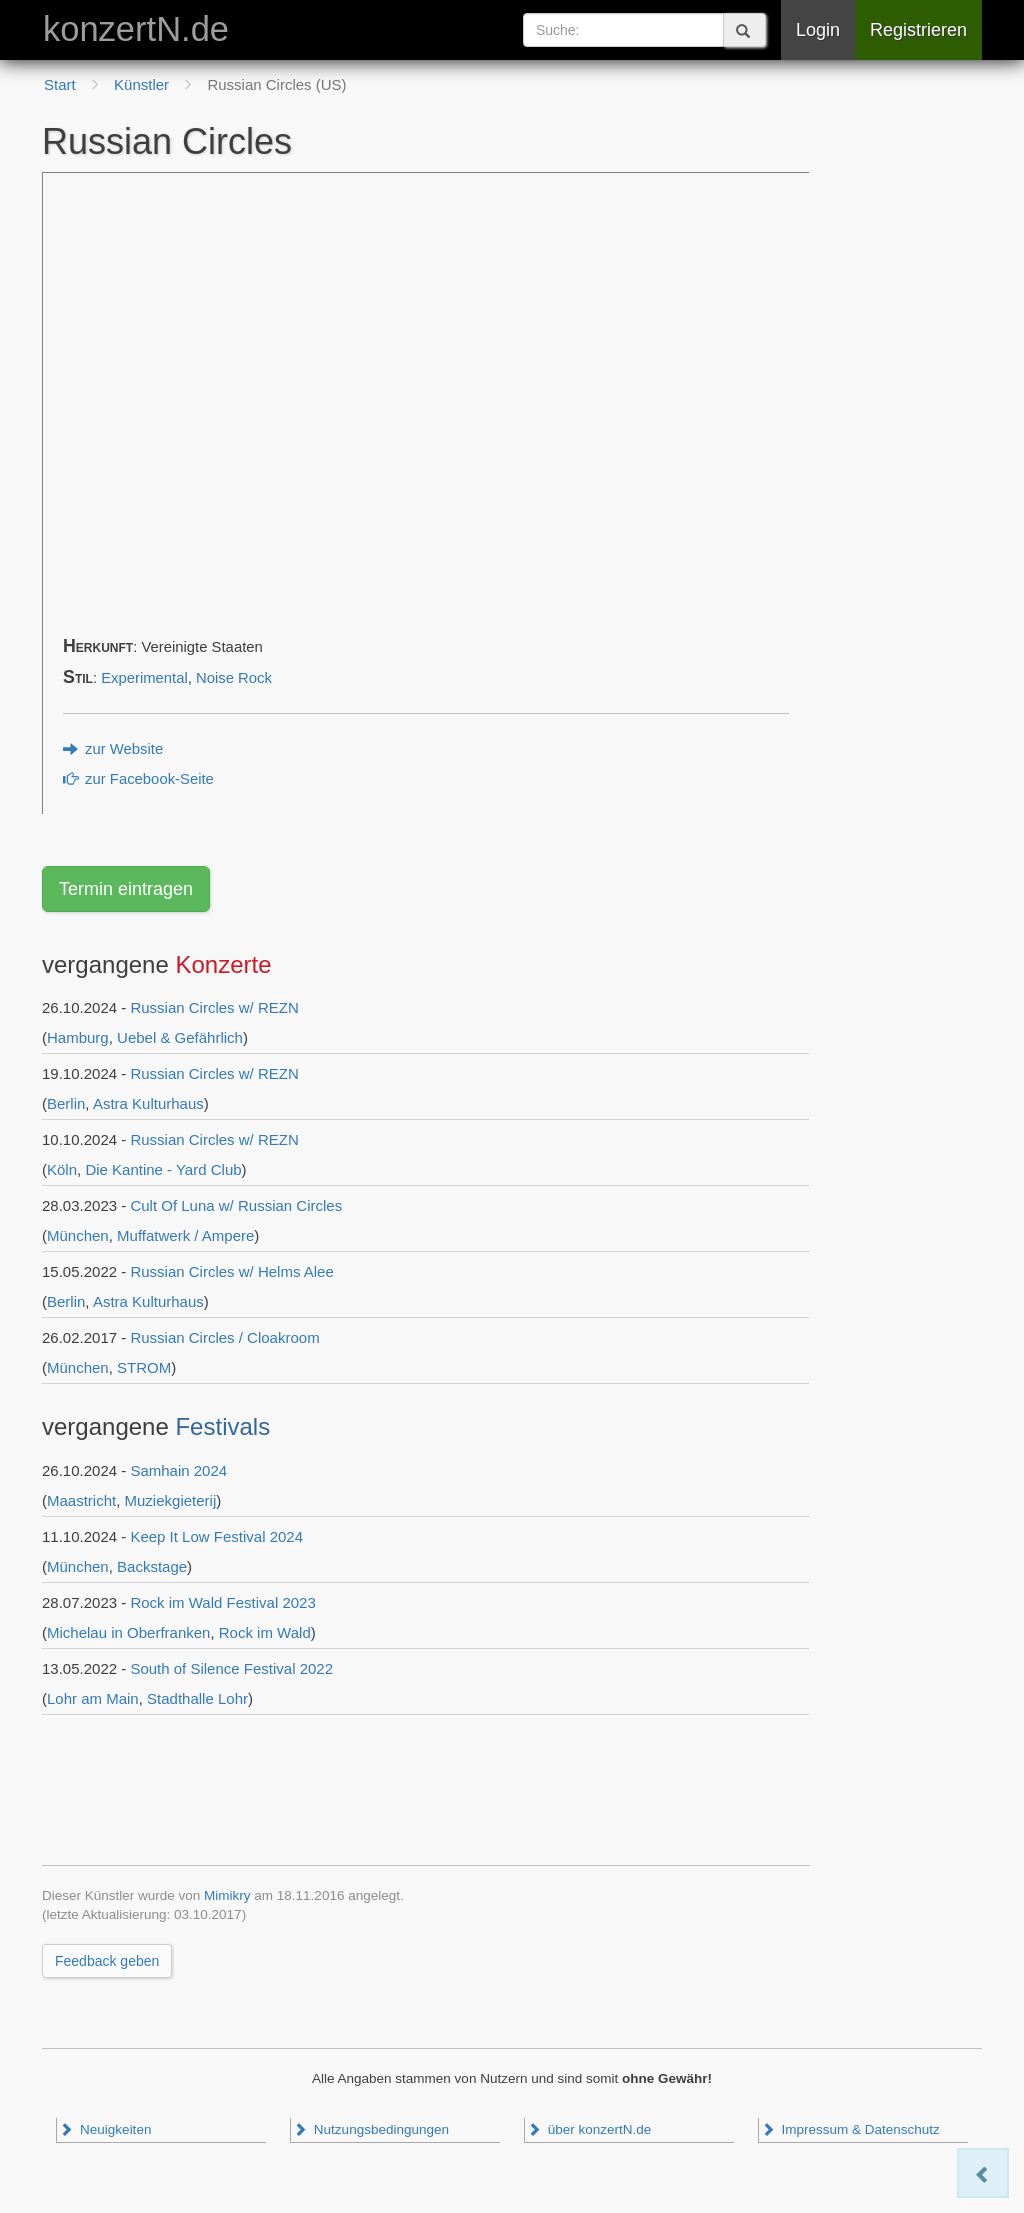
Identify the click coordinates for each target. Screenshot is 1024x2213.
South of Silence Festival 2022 (231, 1668)
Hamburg (78, 1037)
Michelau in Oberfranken (128, 1632)
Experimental (144, 678)
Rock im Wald (265, 1632)
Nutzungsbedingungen (371, 2129)
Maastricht (81, 1500)
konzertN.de (136, 29)
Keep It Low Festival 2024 (216, 1536)
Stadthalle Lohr (197, 1698)
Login (818, 30)
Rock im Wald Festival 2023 (222, 1602)
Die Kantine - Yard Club (163, 1169)
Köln (62, 1169)
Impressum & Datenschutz (850, 2129)
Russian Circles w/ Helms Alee (231, 1271)
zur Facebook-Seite (138, 779)
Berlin (66, 1103)
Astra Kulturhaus (148, 1103)
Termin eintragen (126, 889)
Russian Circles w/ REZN (214, 1007)
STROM (144, 1367)
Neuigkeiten (105, 2129)
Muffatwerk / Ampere (185, 1235)
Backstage (152, 1566)
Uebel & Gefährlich (180, 1037)
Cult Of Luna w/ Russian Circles (236, 1205)
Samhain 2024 (178, 1470)
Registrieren (918, 30)
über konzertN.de (589, 2129)
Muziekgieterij (171, 1500)
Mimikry (227, 1895)
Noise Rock (234, 678)
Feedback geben (107, 1961)
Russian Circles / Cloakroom (224, 1337)
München (78, 1235)
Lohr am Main (93, 1698)
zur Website (113, 749)
